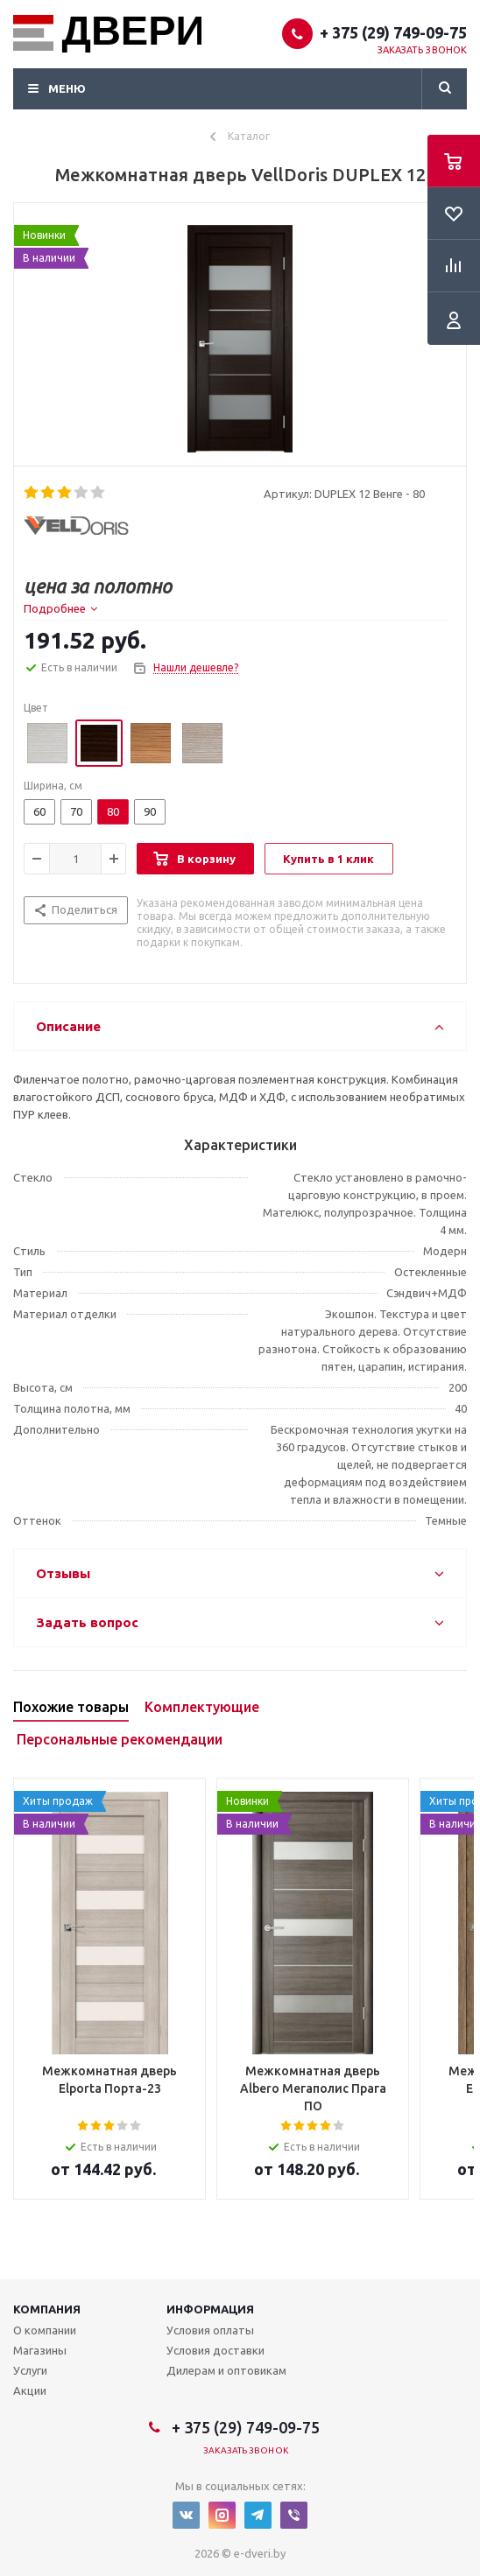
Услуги (30, 2370)
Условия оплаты (210, 2330)
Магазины (40, 2350)
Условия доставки (215, 2350)
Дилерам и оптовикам (226, 2370)
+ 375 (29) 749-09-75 (393, 32)
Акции (29, 2390)
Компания (47, 2309)
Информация (210, 2309)
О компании (44, 2330)
